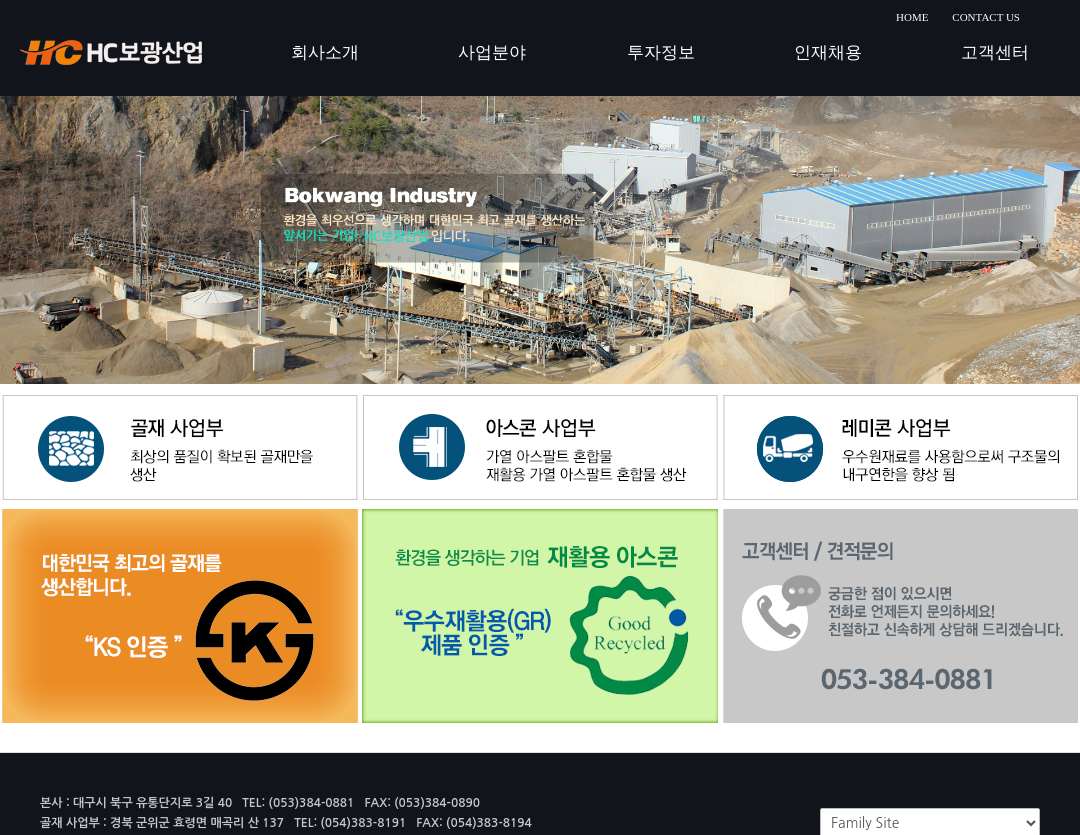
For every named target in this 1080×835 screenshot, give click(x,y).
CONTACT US (986, 17)
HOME (912, 17)
